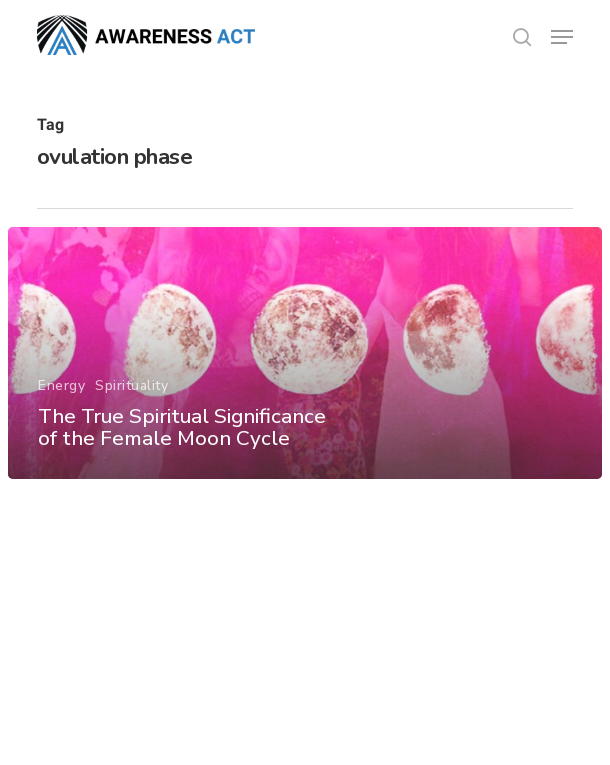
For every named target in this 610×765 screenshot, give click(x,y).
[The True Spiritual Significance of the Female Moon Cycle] (305, 353)
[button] (562, 37)
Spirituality (131, 385)
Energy (61, 385)
